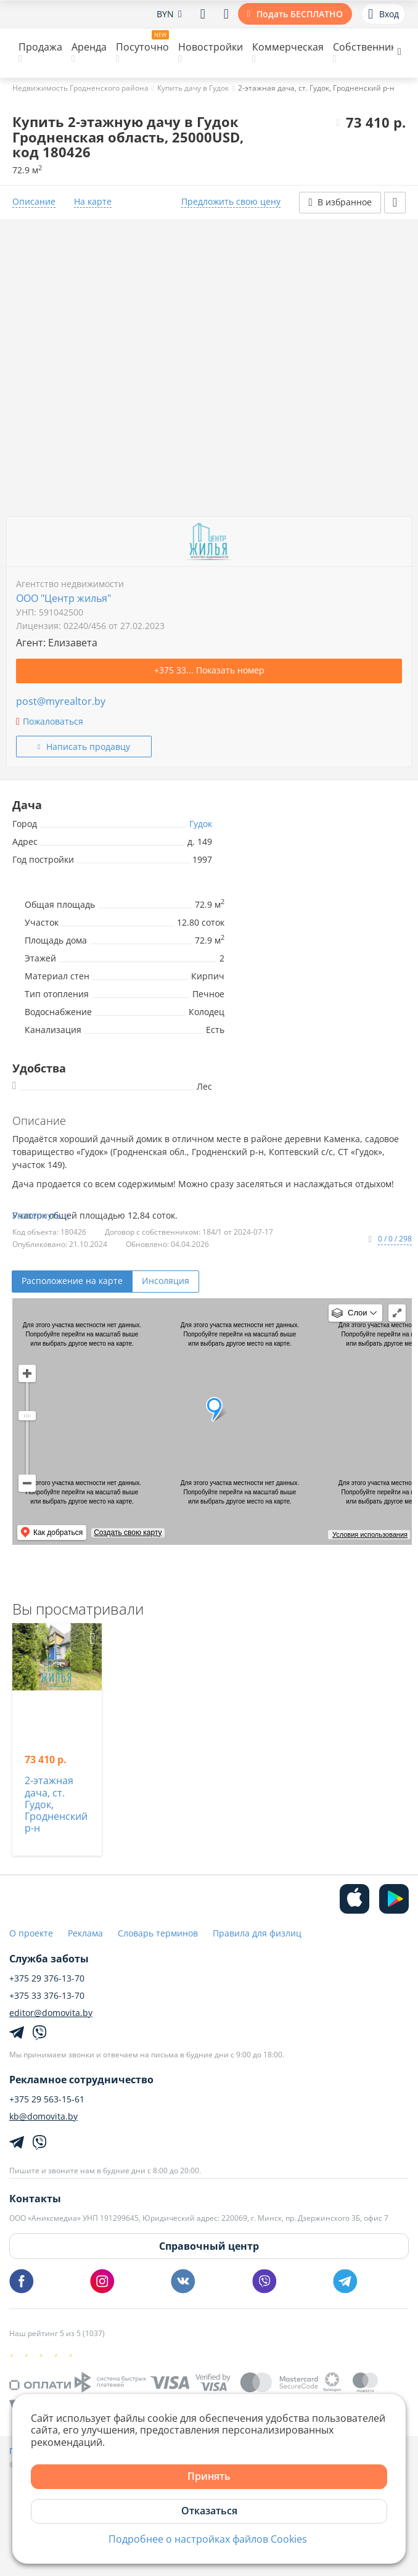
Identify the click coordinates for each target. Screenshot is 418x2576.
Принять (209, 2476)
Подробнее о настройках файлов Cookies (208, 2539)
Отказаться (209, 2510)
